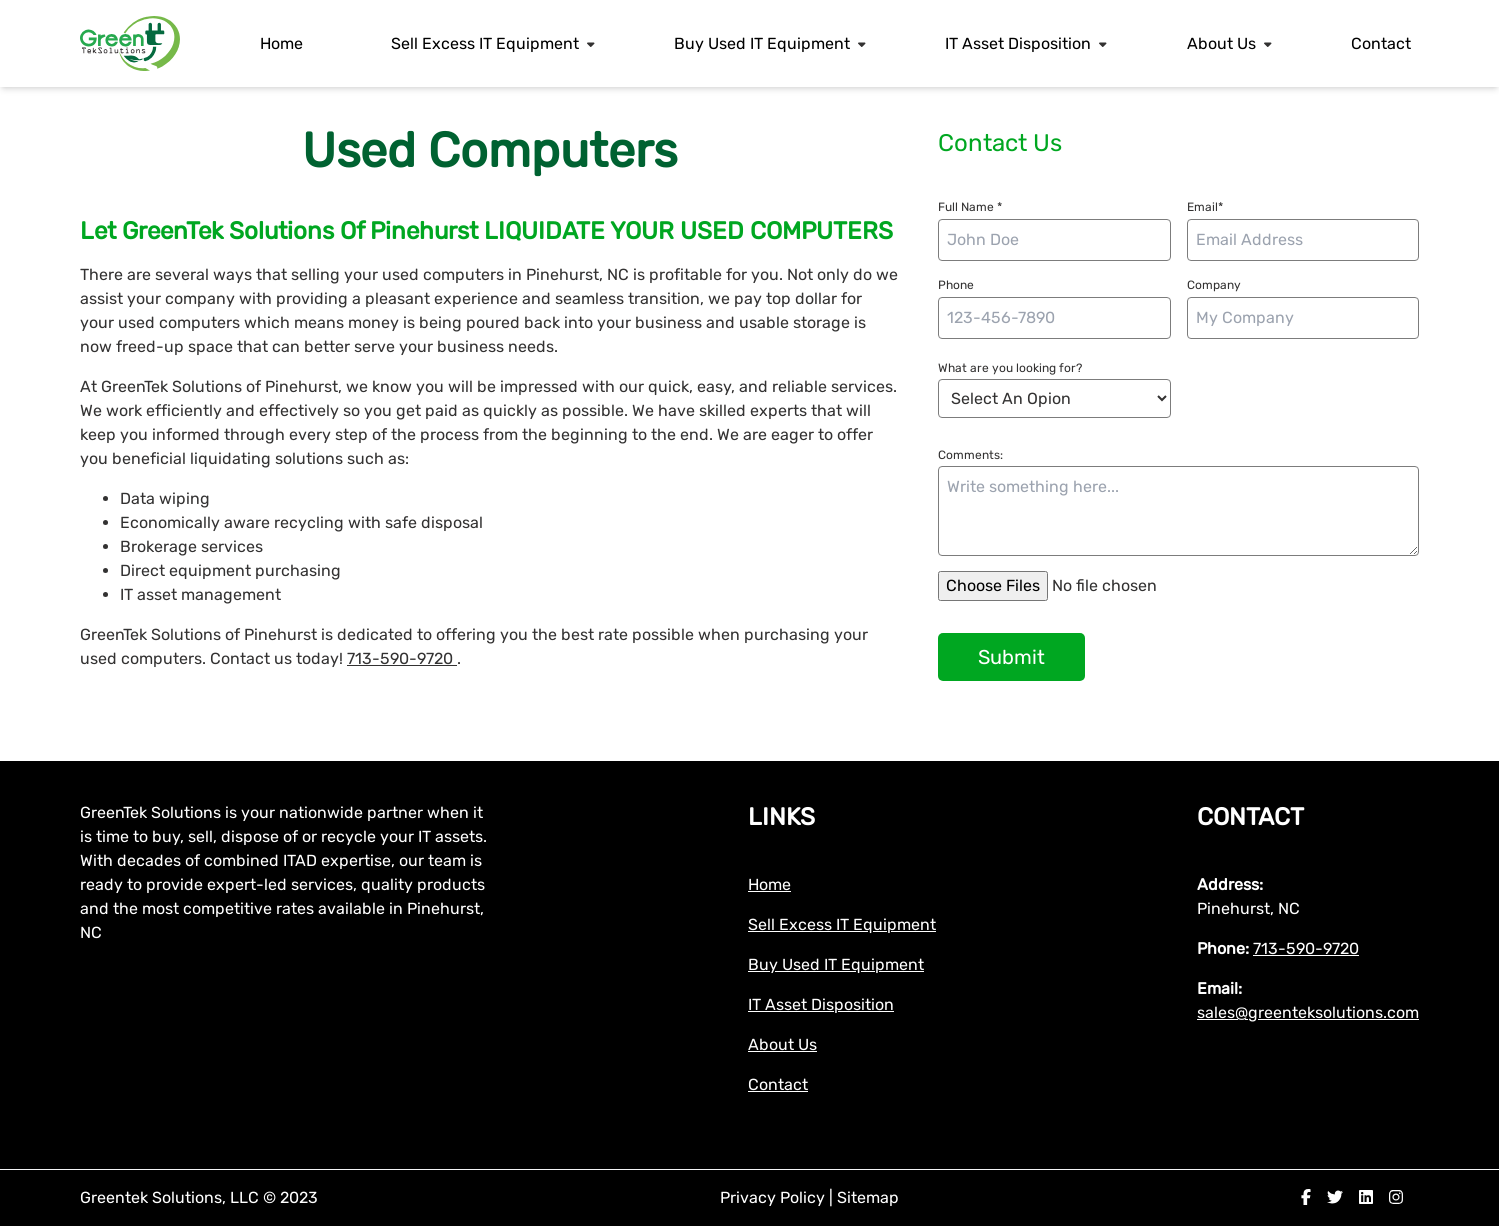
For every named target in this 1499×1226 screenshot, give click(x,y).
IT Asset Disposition (1018, 43)
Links (781, 817)
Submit (1011, 657)
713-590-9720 (402, 658)
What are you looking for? (1010, 368)
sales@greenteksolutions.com (1308, 1012)
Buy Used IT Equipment (762, 43)
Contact (1381, 43)
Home (281, 43)
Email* (1205, 207)
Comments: (970, 455)
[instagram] (1396, 1197)
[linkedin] (1366, 1197)
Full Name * (970, 207)
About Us (1221, 43)
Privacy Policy (774, 1197)
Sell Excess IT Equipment (485, 43)
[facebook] (1306, 1197)
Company (1214, 285)
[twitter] (1335, 1197)
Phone (956, 285)
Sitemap (868, 1197)
